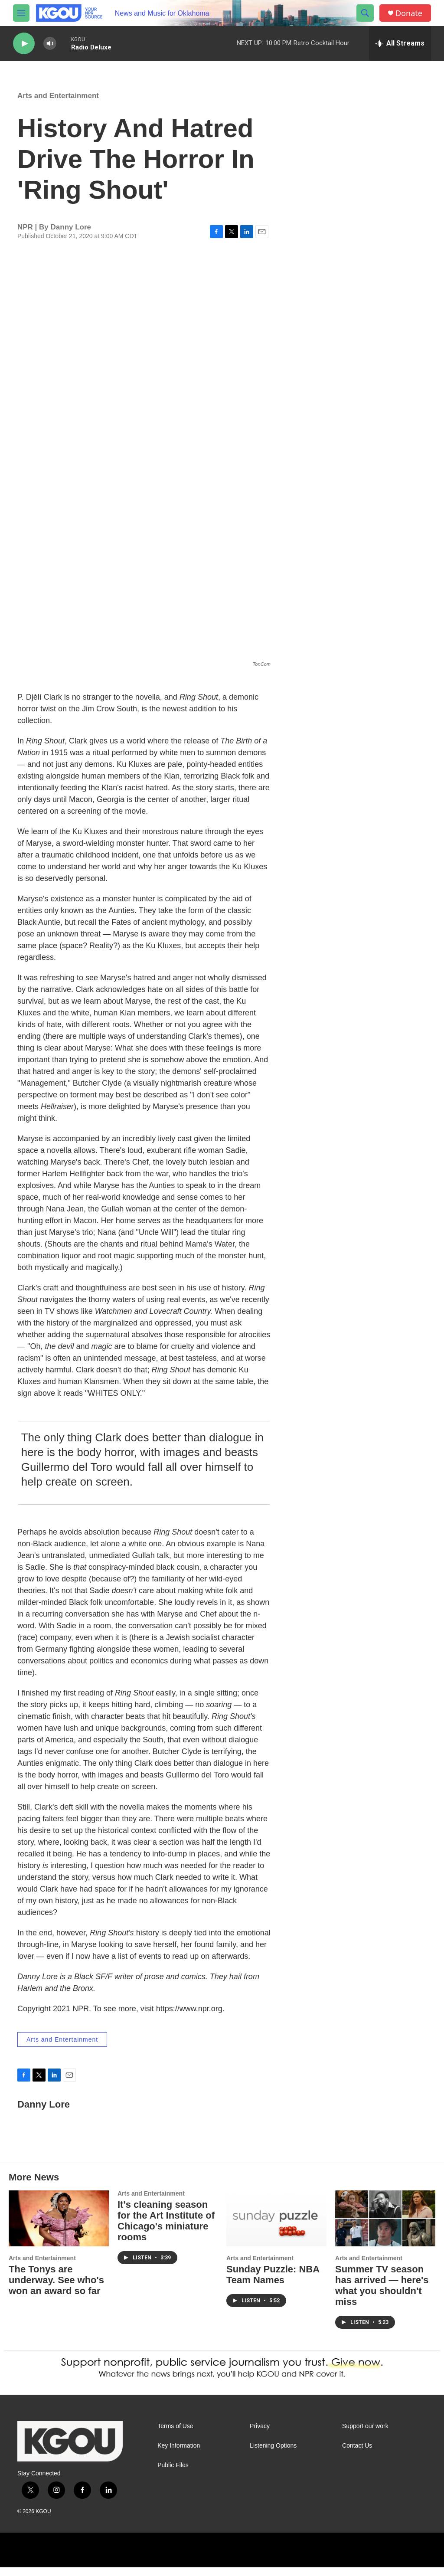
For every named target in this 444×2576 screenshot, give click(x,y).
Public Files (173, 2474)
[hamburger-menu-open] (21, 13)
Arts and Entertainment (58, 104)
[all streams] (400, 43)
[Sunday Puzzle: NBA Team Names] (276, 2227)
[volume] (49, 43)
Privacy (260, 2435)
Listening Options (273, 2454)
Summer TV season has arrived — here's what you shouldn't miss (382, 2294)
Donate (408, 13)
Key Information (178, 2454)
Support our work (365, 2435)
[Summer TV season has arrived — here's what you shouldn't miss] (385, 2227)
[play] (24, 44)
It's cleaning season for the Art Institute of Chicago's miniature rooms (166, 2229)
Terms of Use (175, 2435)
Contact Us (357, 2454)
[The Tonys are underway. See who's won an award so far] (59, 2227)
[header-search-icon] (365, 13)
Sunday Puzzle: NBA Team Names (272, 2283)
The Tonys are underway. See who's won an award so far (56, 2288)
